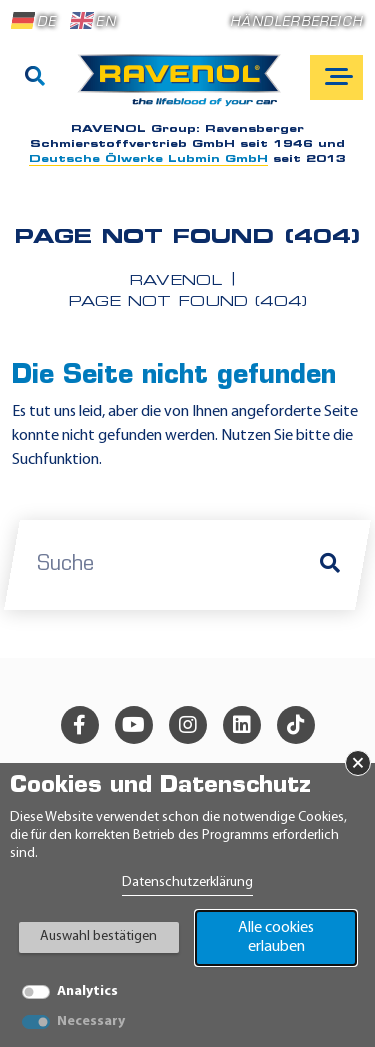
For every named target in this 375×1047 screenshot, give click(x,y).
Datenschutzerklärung (187, 882)
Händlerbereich (296, 22)
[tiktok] (296, 725)
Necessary (91, 1021)
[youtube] (134, 725)
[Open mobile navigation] (336, 77)
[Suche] (35, 78)
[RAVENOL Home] (184, 88)
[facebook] (80, 725)
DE (34, 21)
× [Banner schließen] (358, 763)
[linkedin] (242, 725)
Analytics (87, 991)
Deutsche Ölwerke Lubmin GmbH (148, 159)
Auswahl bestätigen (98, 936)
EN (93, 21)
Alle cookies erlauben (276, 937)
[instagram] (188, 725)
